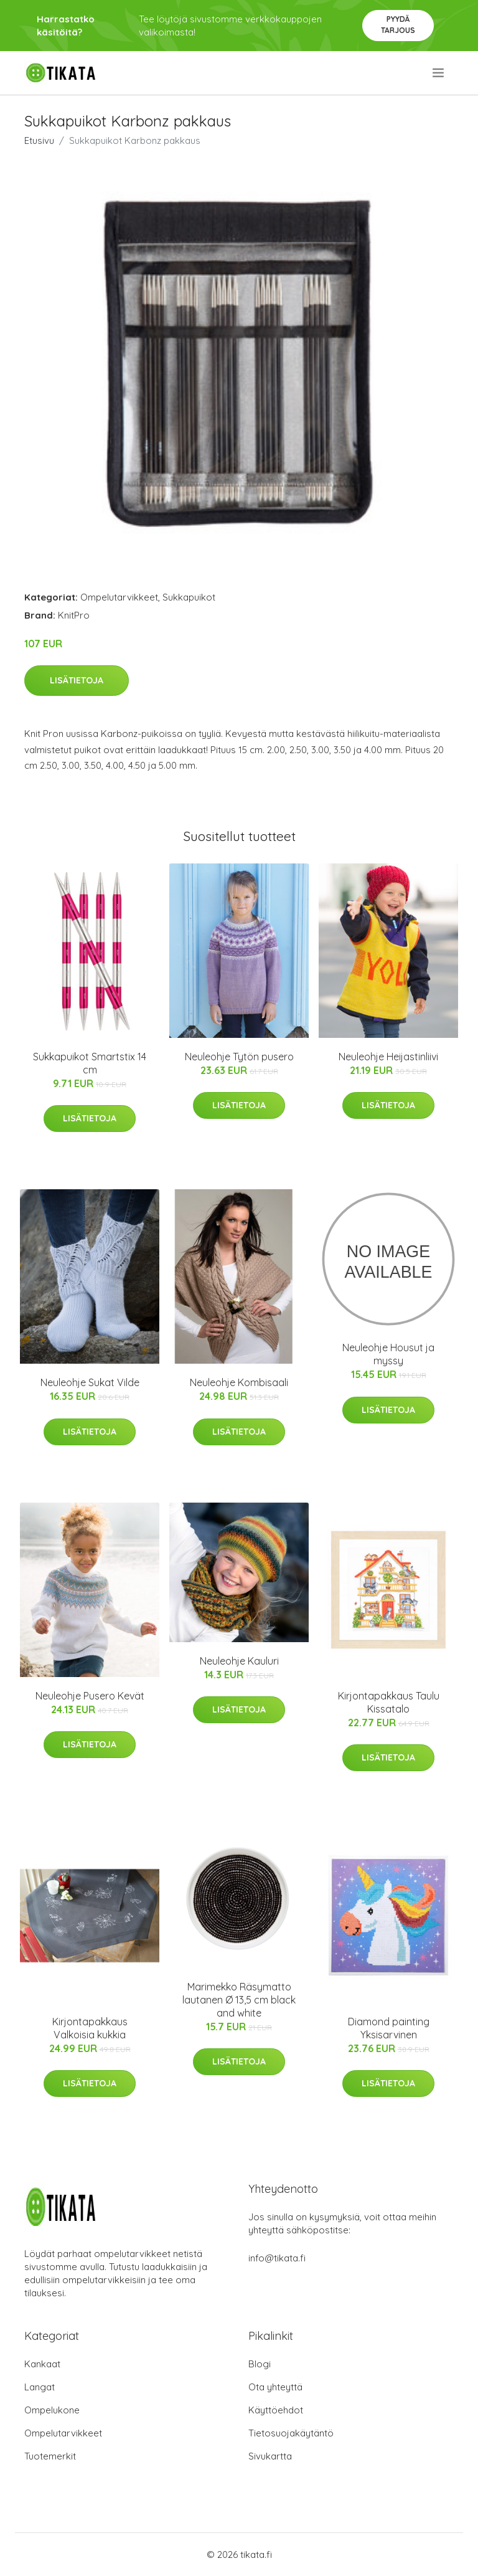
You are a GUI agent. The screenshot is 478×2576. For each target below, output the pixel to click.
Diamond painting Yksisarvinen (388, 2028)
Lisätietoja (76, 680)
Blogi (259, 2364)
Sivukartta (270, 2456)
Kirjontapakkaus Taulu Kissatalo (388, 1702)
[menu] (439, 73)
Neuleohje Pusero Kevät (89, 1696)
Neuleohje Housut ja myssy (388, 1354)
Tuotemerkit (50, 2456)
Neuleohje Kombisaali (239, 1382)
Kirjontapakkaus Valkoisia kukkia (90, 2028)
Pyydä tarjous (398, 24)
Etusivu (39, 140)
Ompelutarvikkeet (119, 597)
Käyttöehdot (275, 2410)
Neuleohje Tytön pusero (239, 1056)
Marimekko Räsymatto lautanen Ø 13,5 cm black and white (239, 1999)
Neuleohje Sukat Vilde (89, 1382)
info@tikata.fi (277, 2258)
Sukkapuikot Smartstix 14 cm (89, 1063)
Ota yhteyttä (275, 2387)
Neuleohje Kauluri (239, 1661)
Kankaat (42, 2364)
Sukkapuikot (188, 597)
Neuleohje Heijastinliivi (388, 1056)
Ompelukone (52, 2410)
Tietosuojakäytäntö (291, 2433)
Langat (39, 2387)
